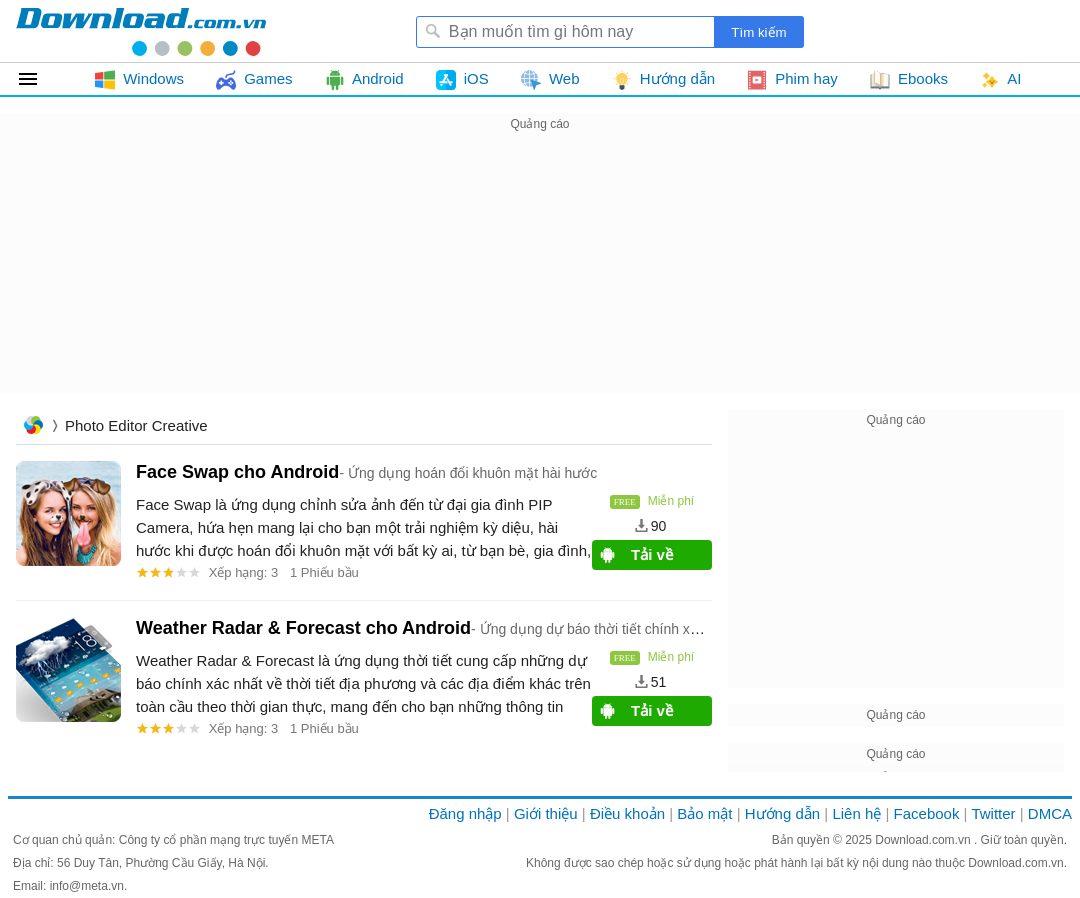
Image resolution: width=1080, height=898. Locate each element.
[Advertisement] (540, 276)
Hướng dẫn (782, 813)
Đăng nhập (465, 813)
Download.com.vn (924, 840)
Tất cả (39, 79)
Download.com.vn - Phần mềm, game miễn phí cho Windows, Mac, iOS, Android (141, 31)
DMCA (1050, 813)
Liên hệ (856, 813)
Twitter (993, 813)
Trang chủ (33, 427)
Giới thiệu (546, 813)
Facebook (927, 813)
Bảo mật (704, 813)
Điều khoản (627, 813)
